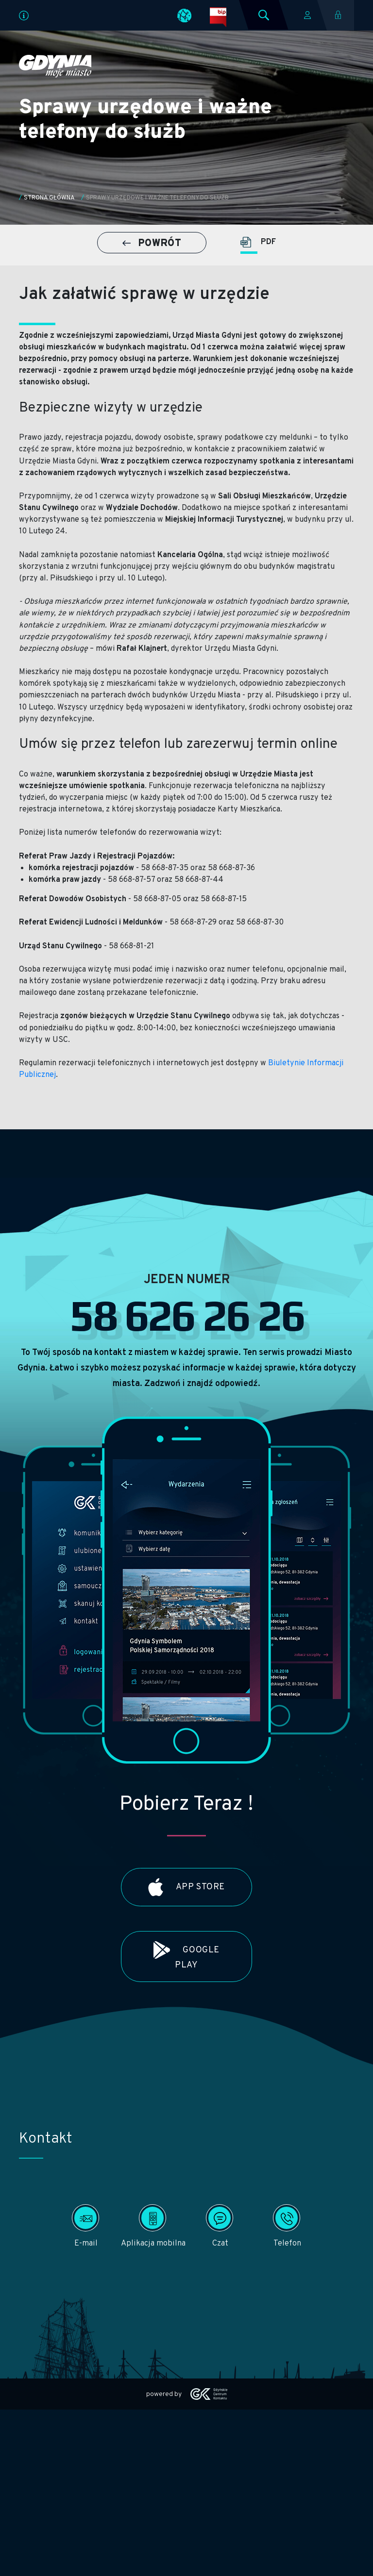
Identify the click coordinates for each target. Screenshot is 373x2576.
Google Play (186, 1956)
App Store (186, 1887)
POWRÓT (151, 243)
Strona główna (49, 198)
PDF (257, 242)
